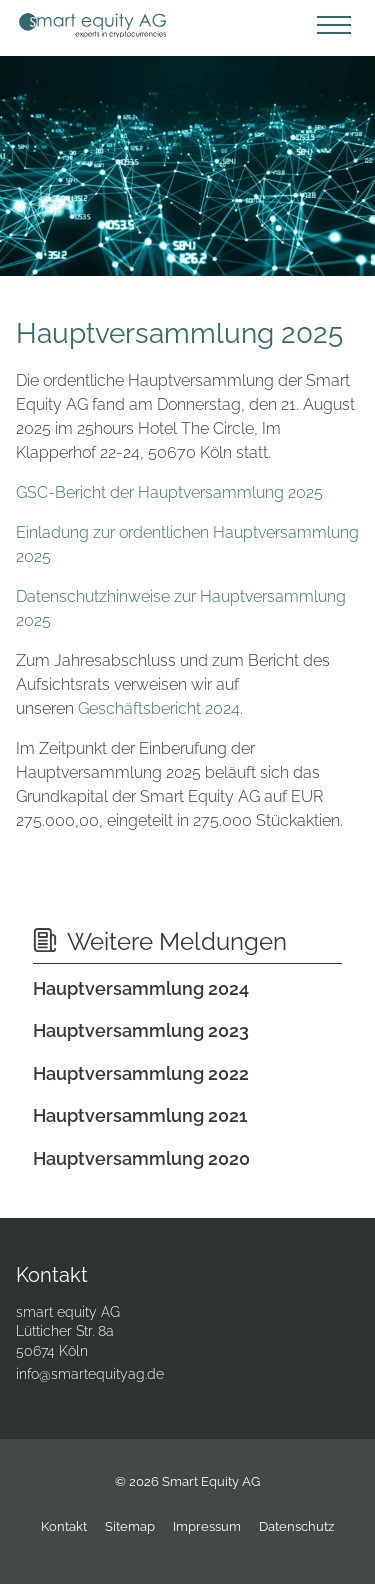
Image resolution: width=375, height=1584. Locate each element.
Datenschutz (296, 1526)
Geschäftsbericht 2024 (159, 708)
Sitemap (130, 1526)
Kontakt (64, 1526)
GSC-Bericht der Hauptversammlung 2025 (169, 492)
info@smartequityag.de (90, 1374)
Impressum (207, 1526)
